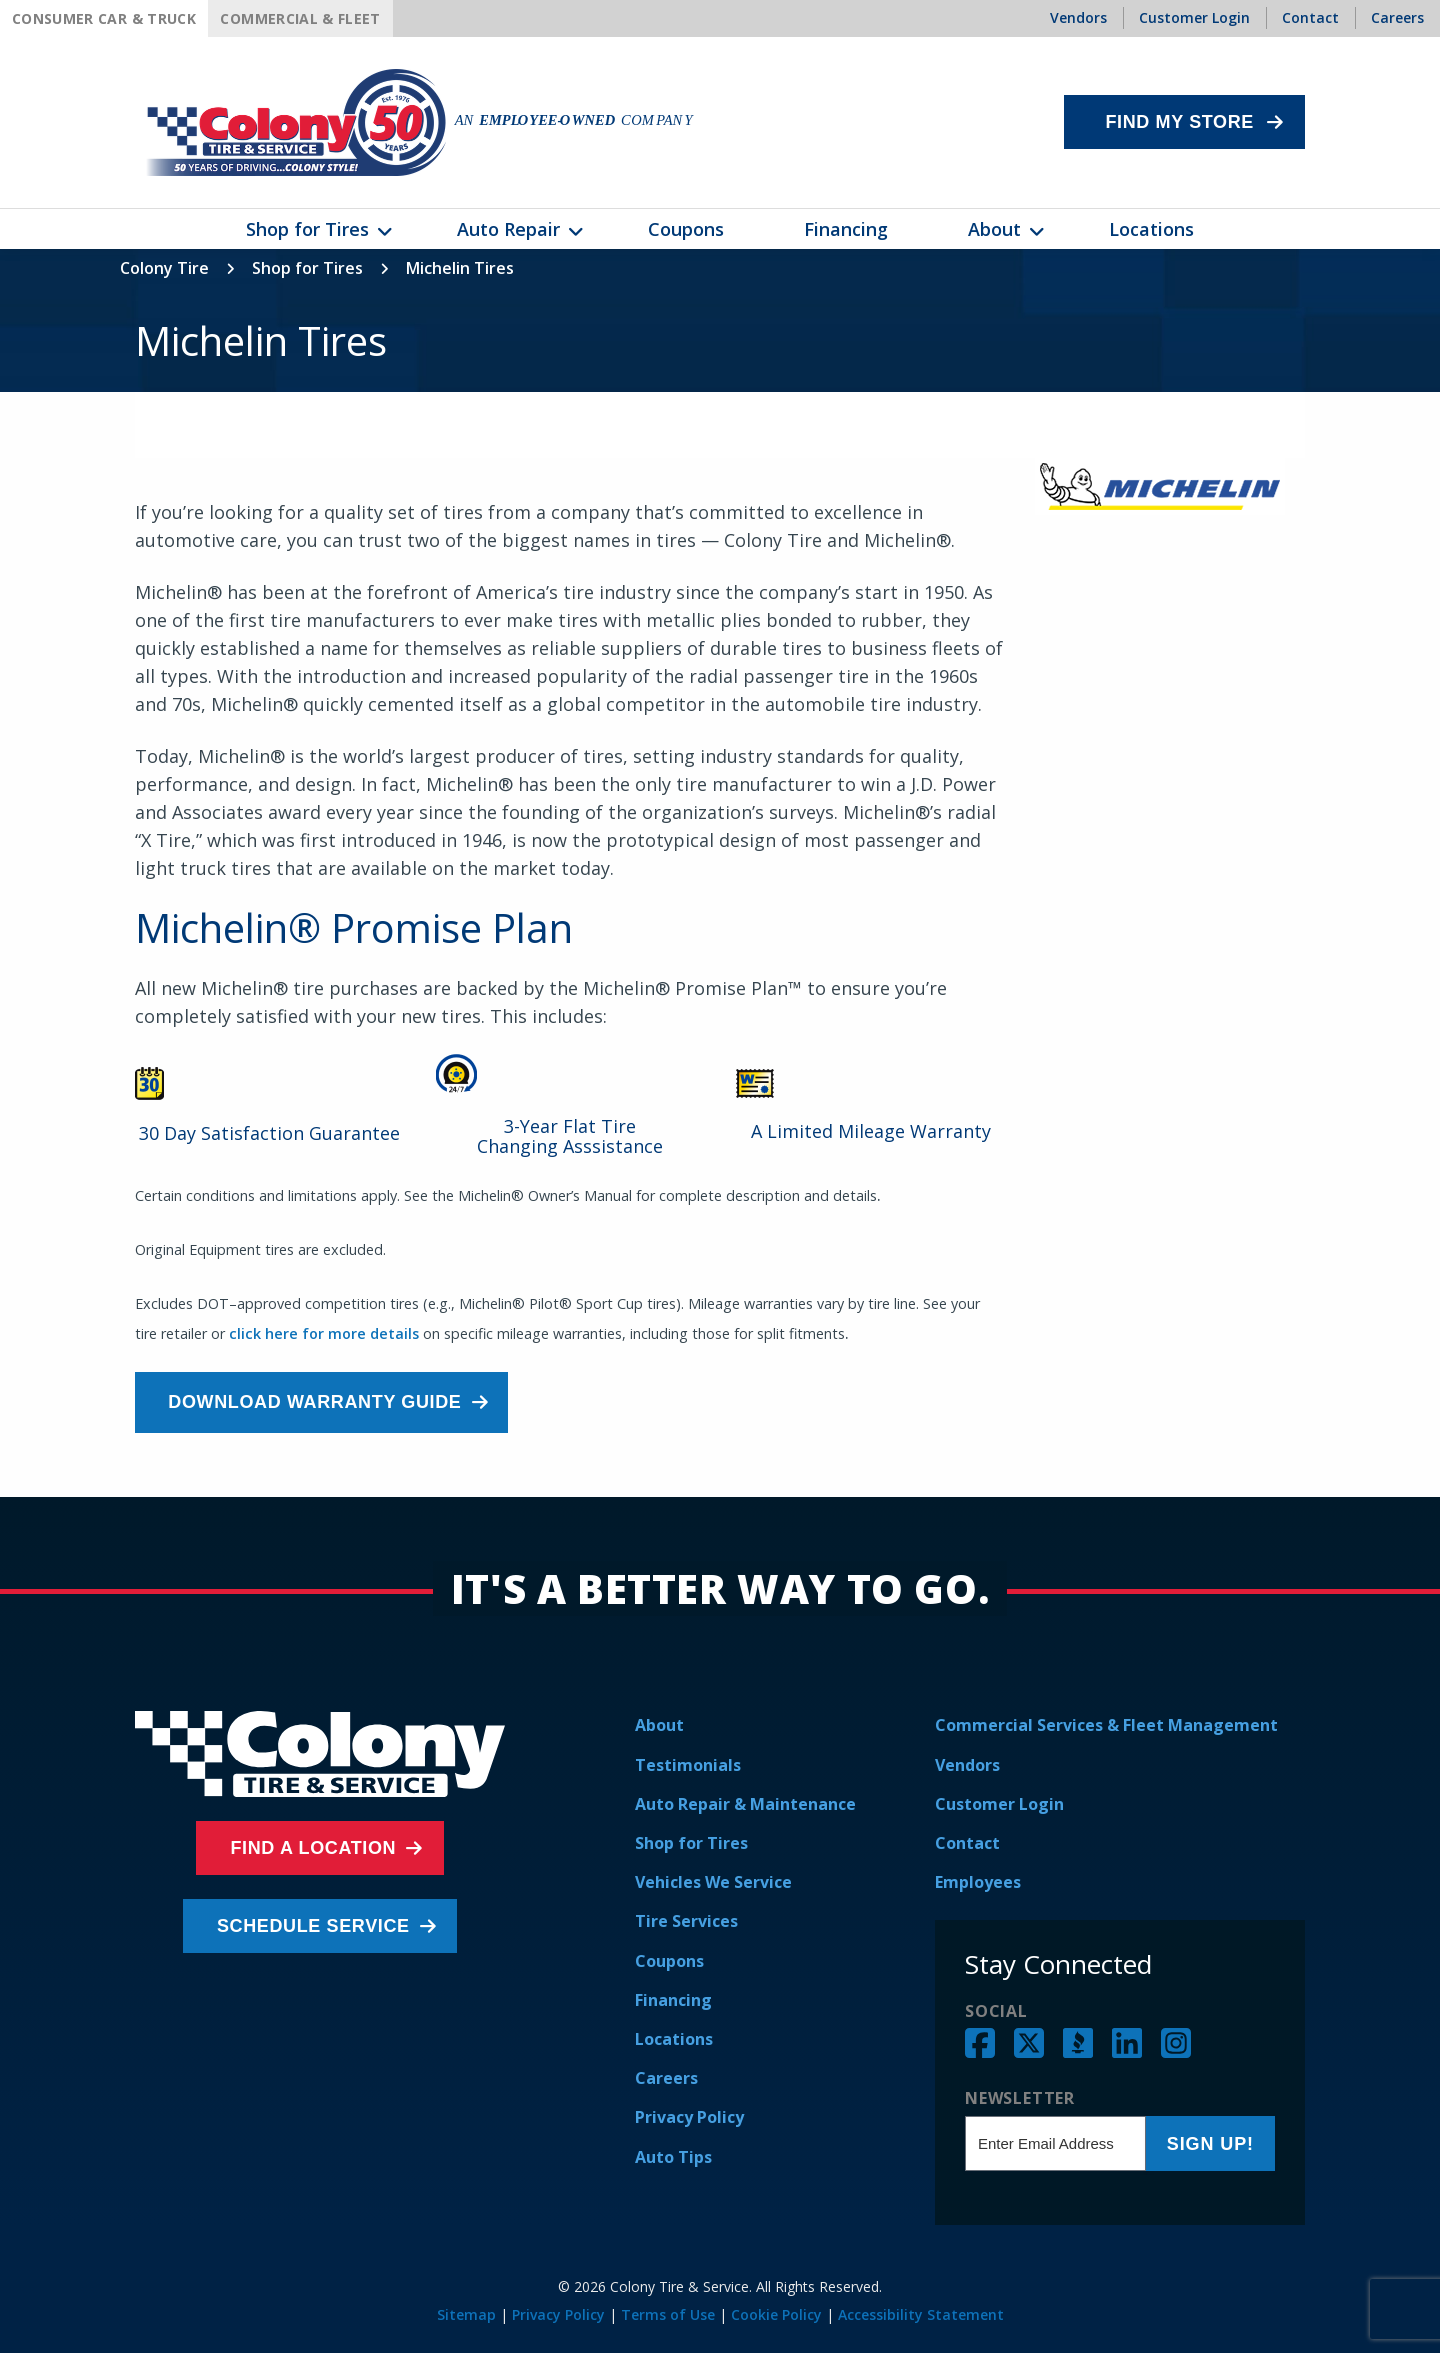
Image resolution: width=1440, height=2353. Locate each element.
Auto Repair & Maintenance (745, 1804)
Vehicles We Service (713, 1882)
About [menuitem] (994, 229)
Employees (978, 1882)
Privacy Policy (689, 2117)
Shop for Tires (307, 268)
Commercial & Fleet (300, 18)
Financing (673, 2000)
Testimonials (688, 1765)
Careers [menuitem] (1397, 17)
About (659, 1725)
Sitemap (466, 2314)
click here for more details (324, 1333)
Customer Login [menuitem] (1194, 17)
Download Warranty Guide (321, 1402)
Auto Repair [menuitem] (508, 229)
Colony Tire (164, 268)
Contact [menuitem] (1310, 17)
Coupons (669, 1961)
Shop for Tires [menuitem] (307, 229)
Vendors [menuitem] (1078, 17)
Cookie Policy (776, 2314)
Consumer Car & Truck (104, 18)
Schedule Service (315, 1926)
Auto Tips (673, 2157)
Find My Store (1179, 122)
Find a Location (315, 1848)
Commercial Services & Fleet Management (1106, 1725)
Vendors (967, 1765)
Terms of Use (668, 2314)
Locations (674, 2039)
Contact (967, 1843)
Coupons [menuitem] (686, 229)
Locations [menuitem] (1151, 229)
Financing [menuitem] (846, 229)
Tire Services (686, 1921)
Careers (666, 2078)
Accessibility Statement (921, 2314)
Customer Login (999, 1804)
